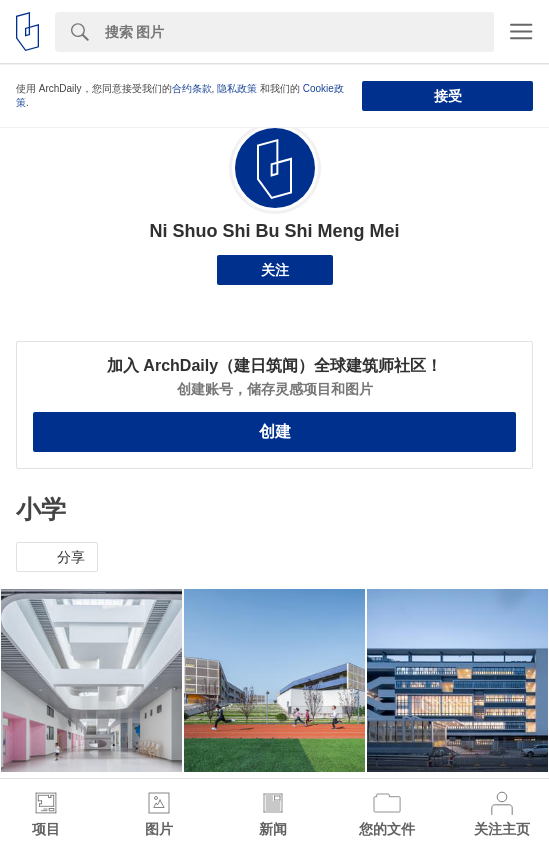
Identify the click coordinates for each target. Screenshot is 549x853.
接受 (448, 96)
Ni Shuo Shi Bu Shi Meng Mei (275, 231)
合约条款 (192, 88)
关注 (275, 270)
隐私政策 (237, 88)
